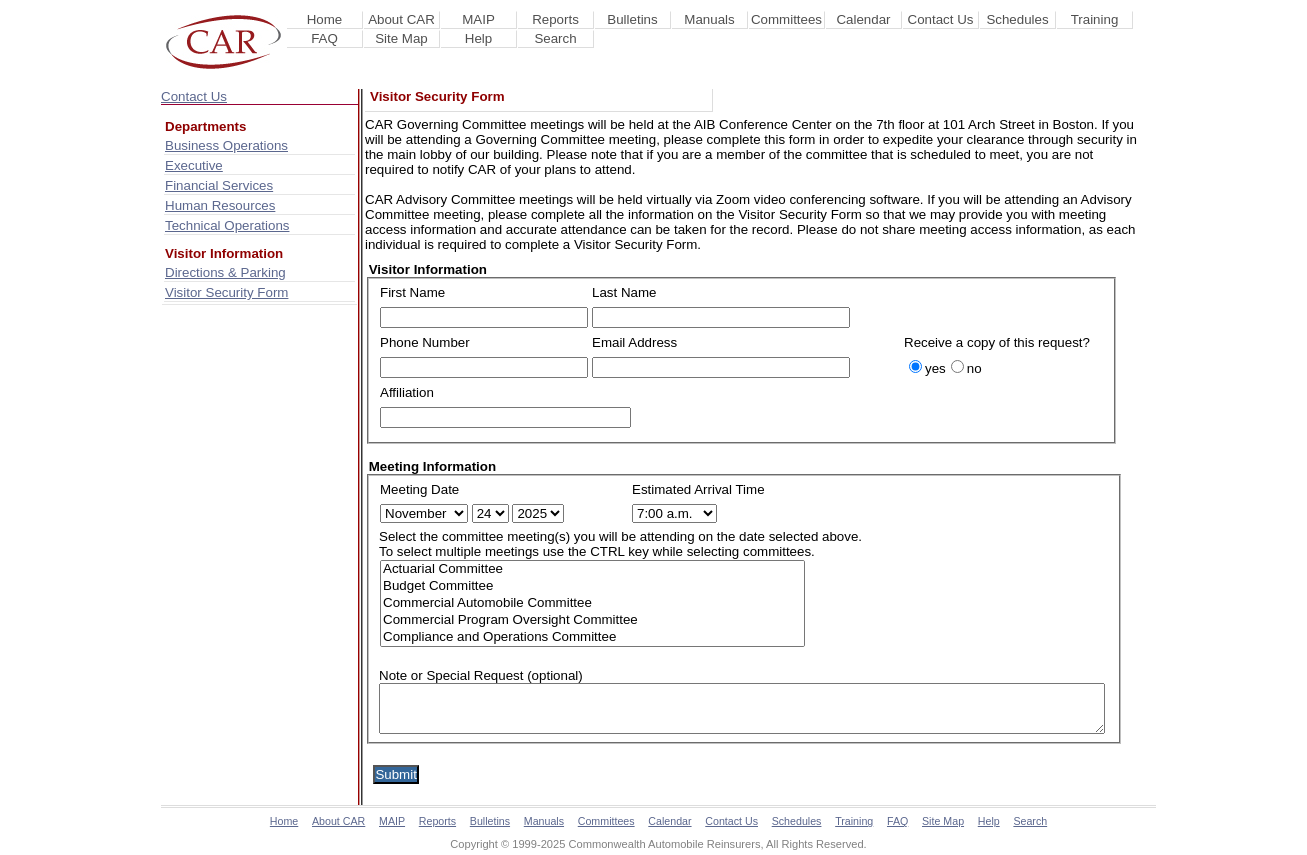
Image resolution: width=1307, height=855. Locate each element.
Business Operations (226, 145)
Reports (555, 19)
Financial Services (219, 185)
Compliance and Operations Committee (592, 637)
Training (1095, 19)
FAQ (324, 38)
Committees (786, 19)
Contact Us (941, 19)
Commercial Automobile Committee (592, 603)
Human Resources (220, 205)
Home (325, 19)
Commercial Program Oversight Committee (592, 620)
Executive (194, 165)
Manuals (709, 19)
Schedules (1017, 19)
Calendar (863, 19)
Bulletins (632, 19)
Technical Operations (227, 225)
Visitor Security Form (226, 292)
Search (555, 38)
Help (478, 38)
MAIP (478, 19)
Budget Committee (592, 586)
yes (935, 368)
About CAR (401, 19)
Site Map (401, 38)
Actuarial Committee (592, 569)
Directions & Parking (225, 272)
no (974, 368)
